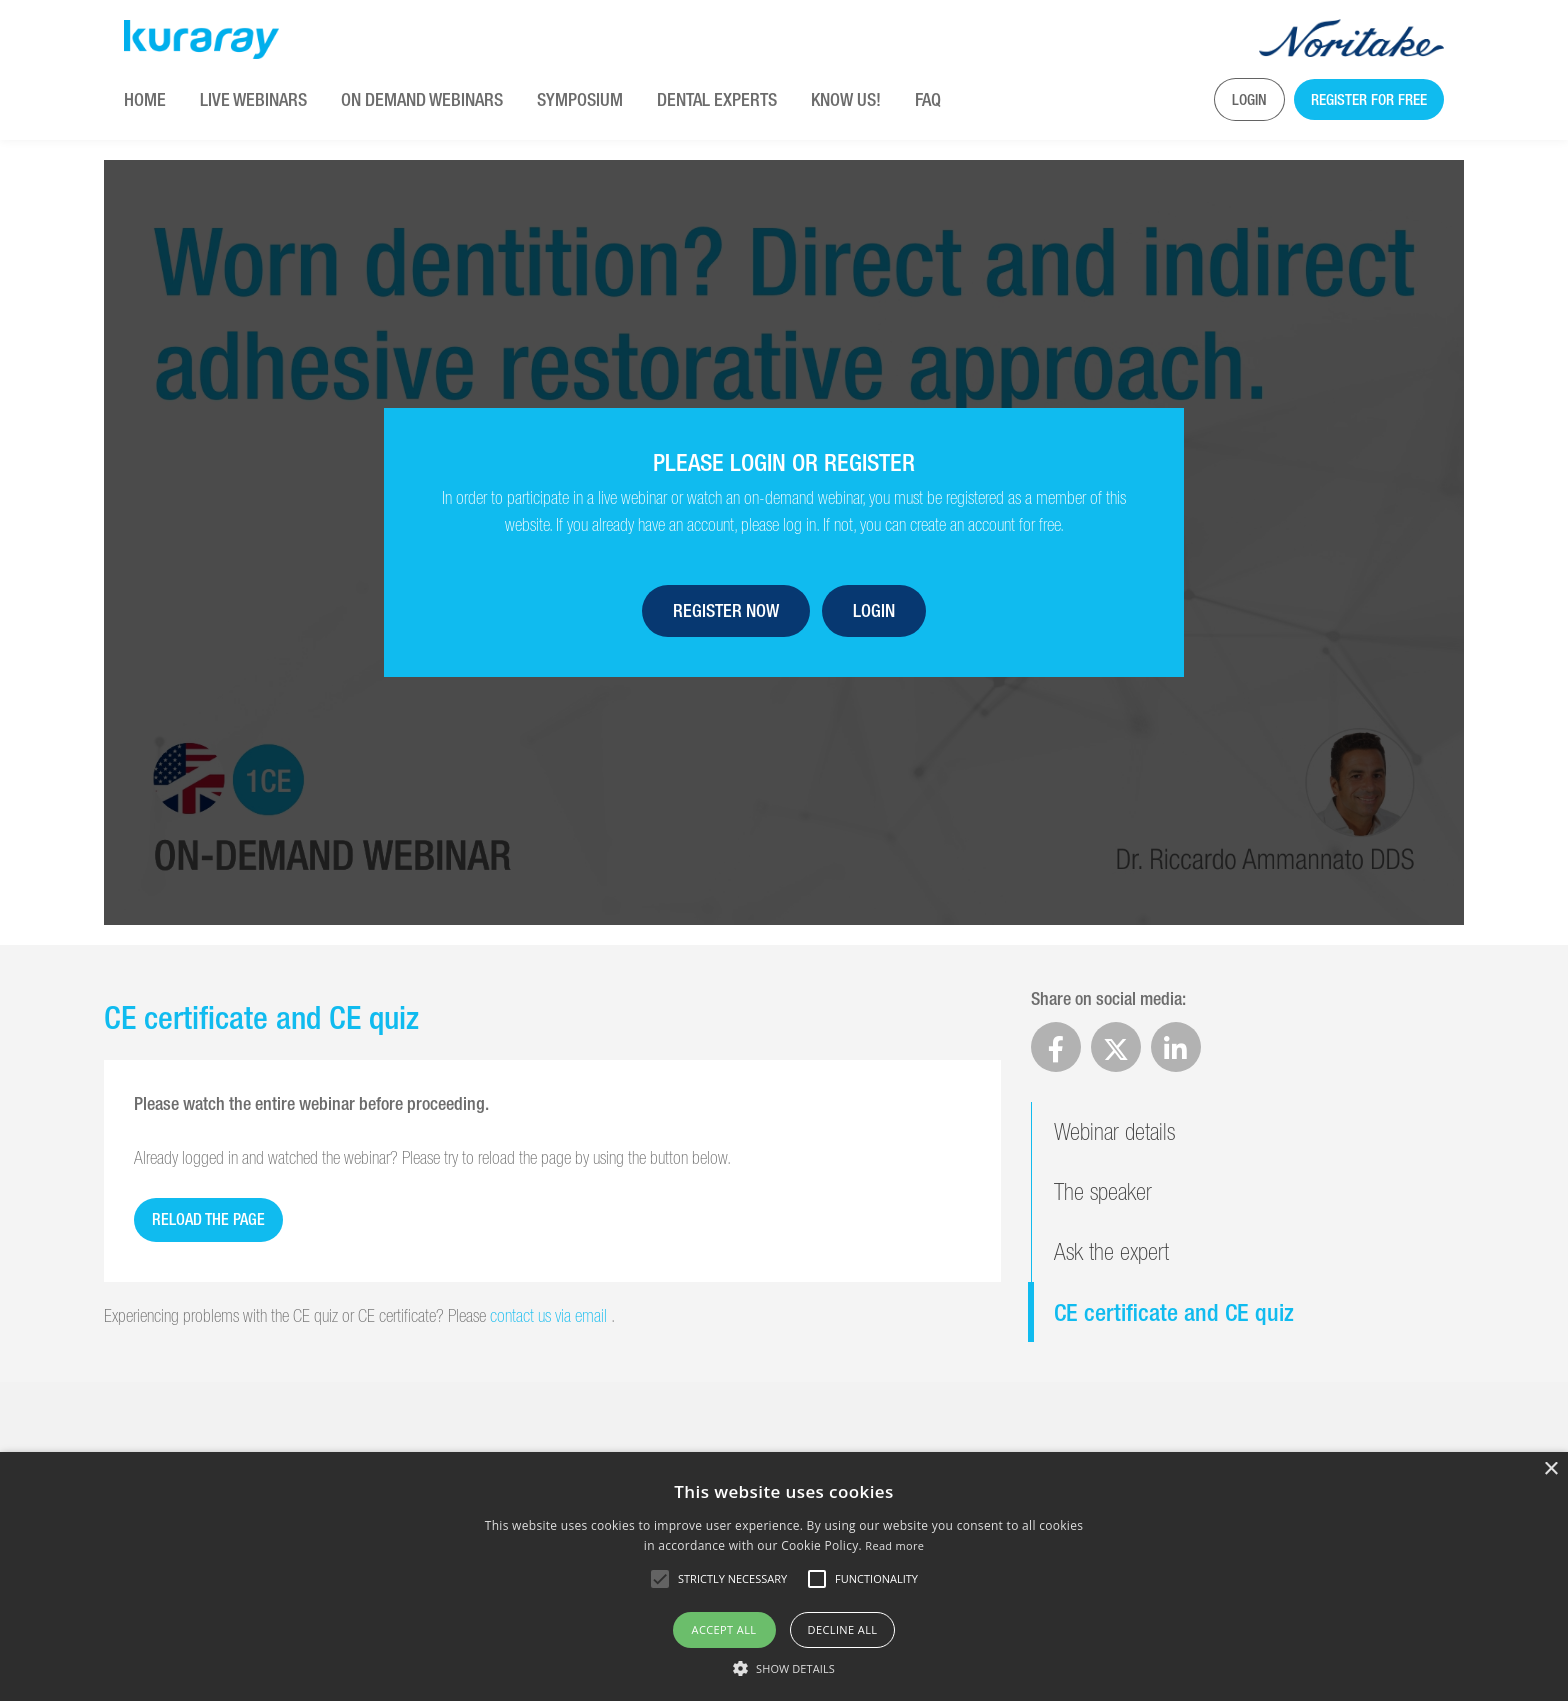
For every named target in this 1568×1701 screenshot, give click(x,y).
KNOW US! (846, 99)
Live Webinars (253, 99)
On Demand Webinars (422, 99)
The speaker (1103, 1191)
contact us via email (550, 1315)
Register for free (1369, 99)
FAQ (928, 99)
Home (145, 99)
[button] (784, 1668)
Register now (726, 610)
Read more (894, 1545)
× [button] (1550, 1469)
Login (1249, 99)
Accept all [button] (724, 1629)
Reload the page (208, 1219)
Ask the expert (1111, 1251)
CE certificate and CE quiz (1174, 1312)
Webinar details (1114, 1131)
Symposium (580, 99)
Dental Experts (717, 99)
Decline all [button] (843, 1629)
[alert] (784, 1576)
